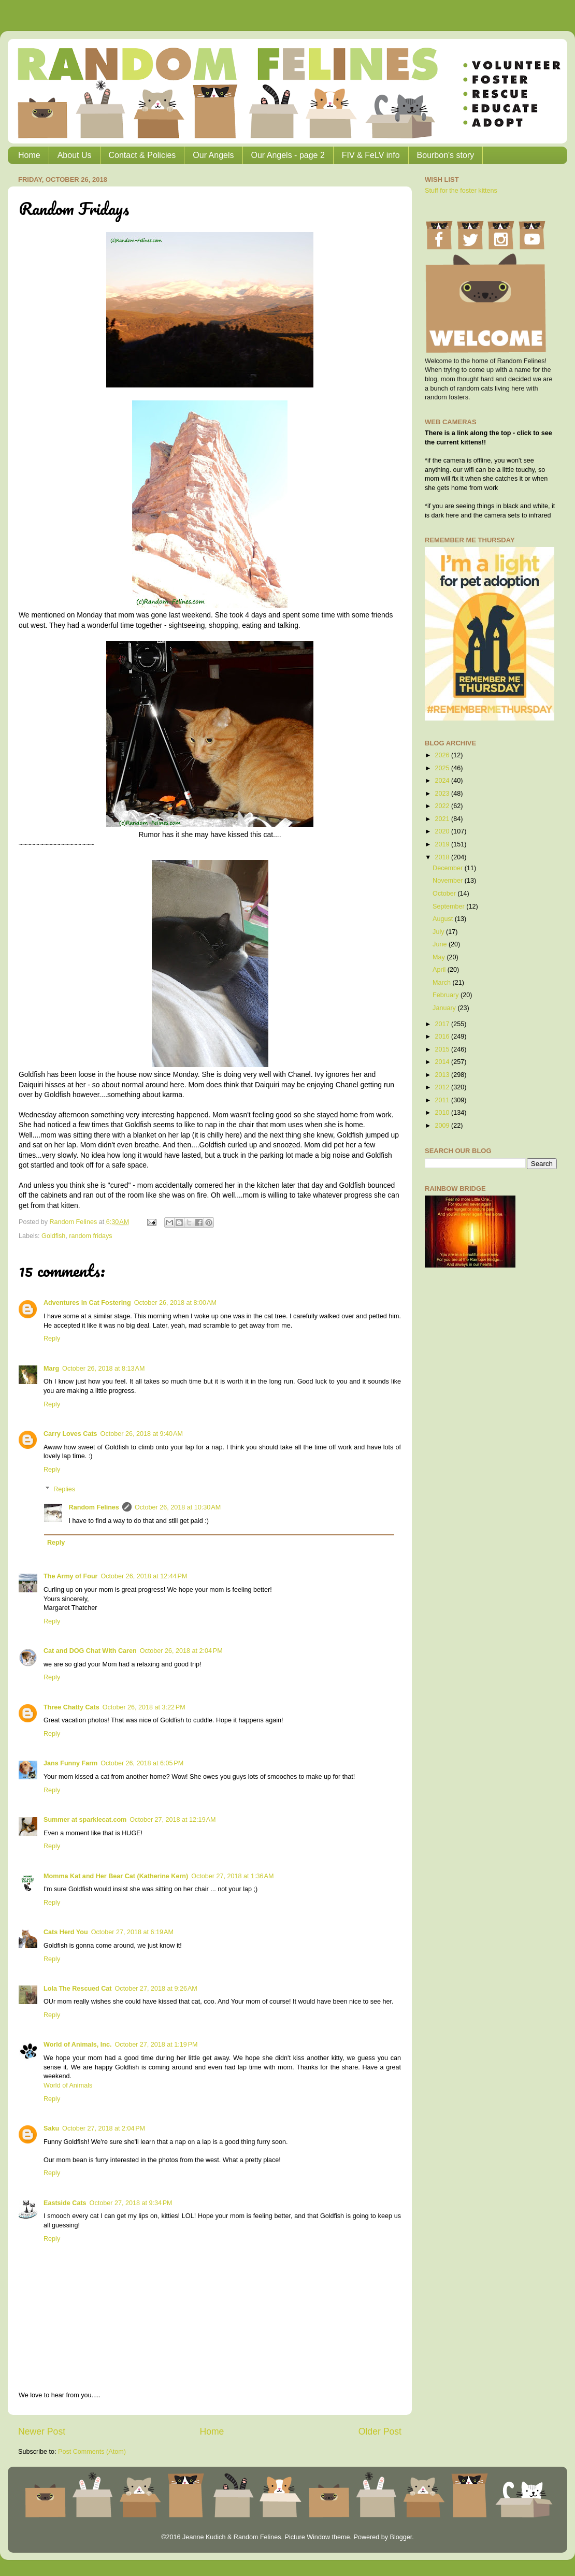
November (449, 880)
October (445, 893)
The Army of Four (70, 1576)
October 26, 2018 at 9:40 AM (141, 1433)
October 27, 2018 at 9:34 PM (131, 2203)
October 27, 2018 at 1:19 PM (156, 2044)
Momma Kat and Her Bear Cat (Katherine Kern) (116, 1876)
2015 (443, 1049)
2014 (443, 1062)
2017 (443, 1024)
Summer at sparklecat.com (85, 1819)
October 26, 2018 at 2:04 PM (181, 1650)
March (443, 982)
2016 (443, 1036)
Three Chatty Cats (71, 1707)
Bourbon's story (446, 155)
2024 (443, 780)
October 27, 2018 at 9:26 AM (156, 1988)
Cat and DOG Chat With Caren (90, 1650)
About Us (75, 155)
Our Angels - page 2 (288, 155)
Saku (51, 2128)
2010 (443, 1112)
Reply (52, 1338)
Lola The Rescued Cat (78, 1988)
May (440, 957)
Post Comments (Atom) (92, 2451)
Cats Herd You (66, 1932)
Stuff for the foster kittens (461, 190)
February (447, 995)
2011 (443, 1100)
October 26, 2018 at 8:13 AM (103, 1368)
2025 (443, 768)
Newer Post (41, 2431)
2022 (443, 806)
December (449, 868)
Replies (64, 1489)
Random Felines (94, 1507)
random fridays (90, 1236)
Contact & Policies (142, 155)
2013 (443, 1074)
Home (29, 155)
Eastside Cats (65, 2203)
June (441, 944)
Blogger (401, 2537)
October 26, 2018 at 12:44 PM (143, 1576)
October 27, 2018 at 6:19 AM (132, 1932)
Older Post (379, 2431)
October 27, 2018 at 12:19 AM (172, 1819)
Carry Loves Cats (70, 1433)
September (449, 906)
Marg (51, 1368)
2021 (443, 819)
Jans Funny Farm (70, 1763)
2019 (443, 844)
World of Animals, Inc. (78, 2044)
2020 (443, 831)
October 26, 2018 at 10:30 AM (178, 1507)
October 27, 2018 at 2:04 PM (103, 2128)
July (439, 932)
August (444, 919)
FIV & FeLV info (371, 155)
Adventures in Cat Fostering (87, 1302)
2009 (443, 1125)
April (440, 969)
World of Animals (68, 2085)
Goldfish (53, 1236)
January (445, 1008)
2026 (443, 755)
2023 (443, 793)
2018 (443, 857)
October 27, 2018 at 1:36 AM (232, 1876)
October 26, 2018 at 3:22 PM (144, 1707)
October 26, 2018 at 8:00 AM (175, 1302)
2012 (443, 1087)
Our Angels (213, 155)
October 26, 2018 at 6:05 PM (141, 1763)
